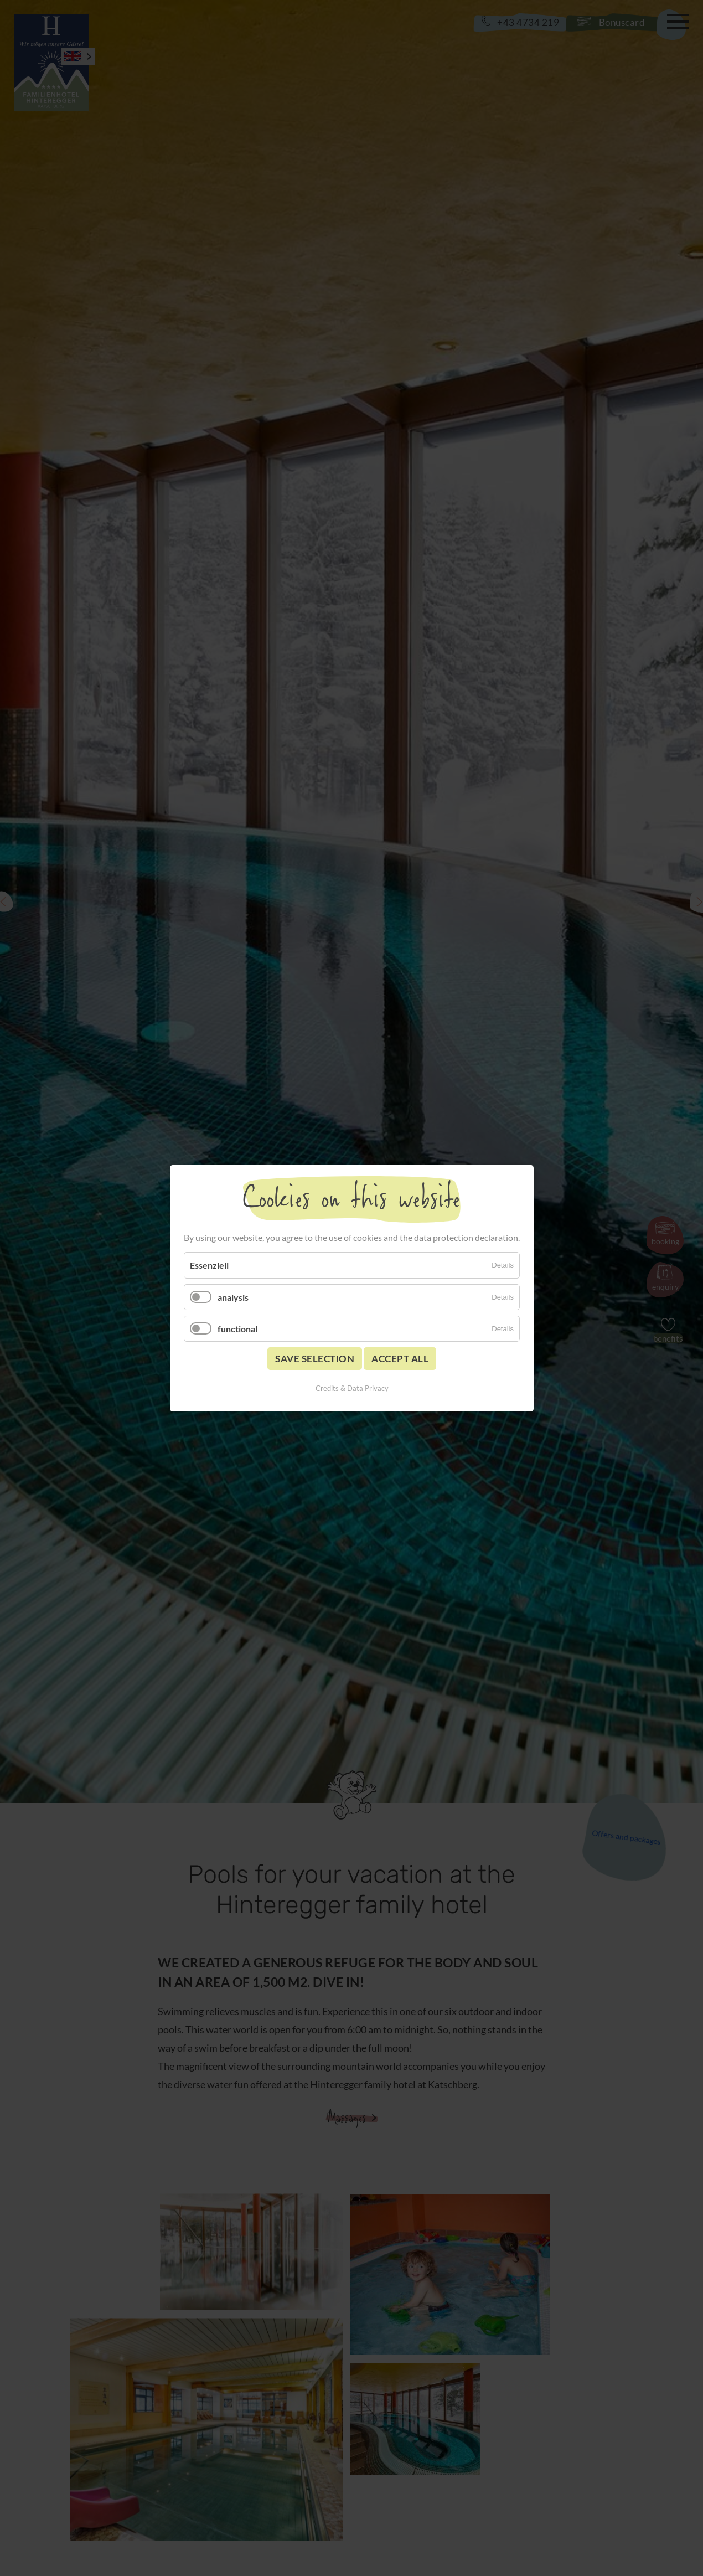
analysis (233, 1296)
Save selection (314, 1358)
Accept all (399, 1358)
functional (237, 1328)
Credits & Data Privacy (351, 1387)
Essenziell (209, 1265)
